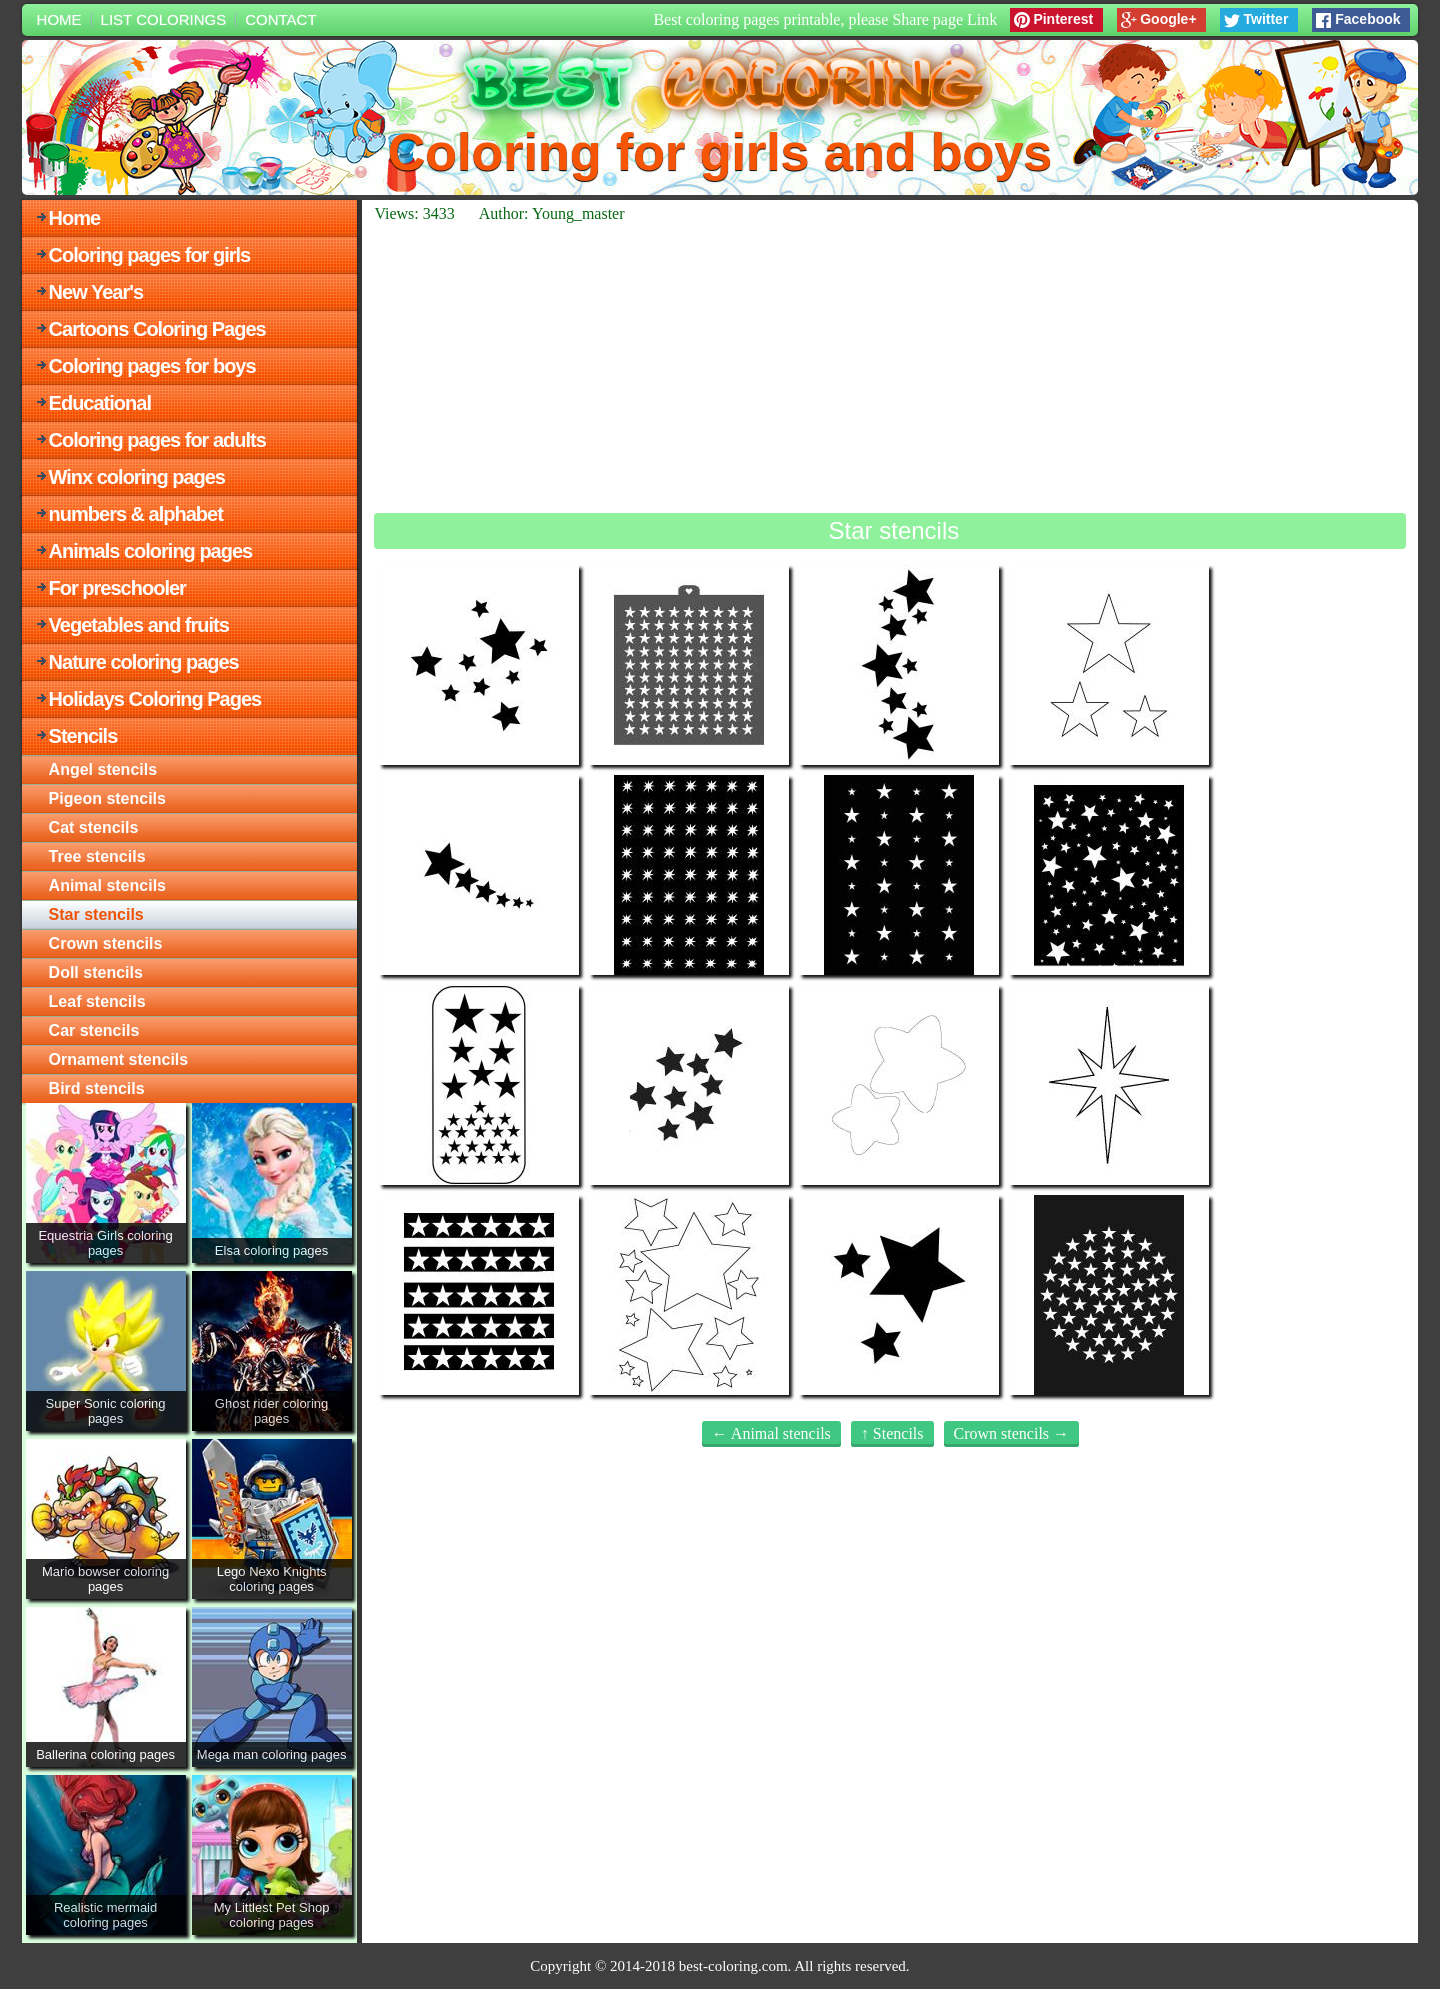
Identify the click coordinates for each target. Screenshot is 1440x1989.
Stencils (83, 736)
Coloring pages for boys (152, 366)
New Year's (96, 292)
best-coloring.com (733, 1966)
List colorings (164, 19)
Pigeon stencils (107, 798)
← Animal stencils (771, 1433)
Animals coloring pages (151, 551)
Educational (100, 403)
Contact (280, 19)
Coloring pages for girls (150, 255)
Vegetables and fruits (139, 625)
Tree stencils (97, 856)
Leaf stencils (97, 1001)
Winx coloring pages (137, 477)
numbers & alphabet (136, 514)
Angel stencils (103, 769)
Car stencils (94, 1030)
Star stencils (96, 914)
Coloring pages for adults (157, 440)
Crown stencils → (1012, 1433)
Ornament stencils (119, 1059)
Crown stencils (106, 943)
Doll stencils (96, 972)
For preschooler (117, 588)
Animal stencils (107, 885)
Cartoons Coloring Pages (157, 329)
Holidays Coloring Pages (155, 699)
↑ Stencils (892, 1433)
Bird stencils (97, 1088)
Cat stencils (94, 827)
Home (59, 19)
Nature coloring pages (144, 662)
